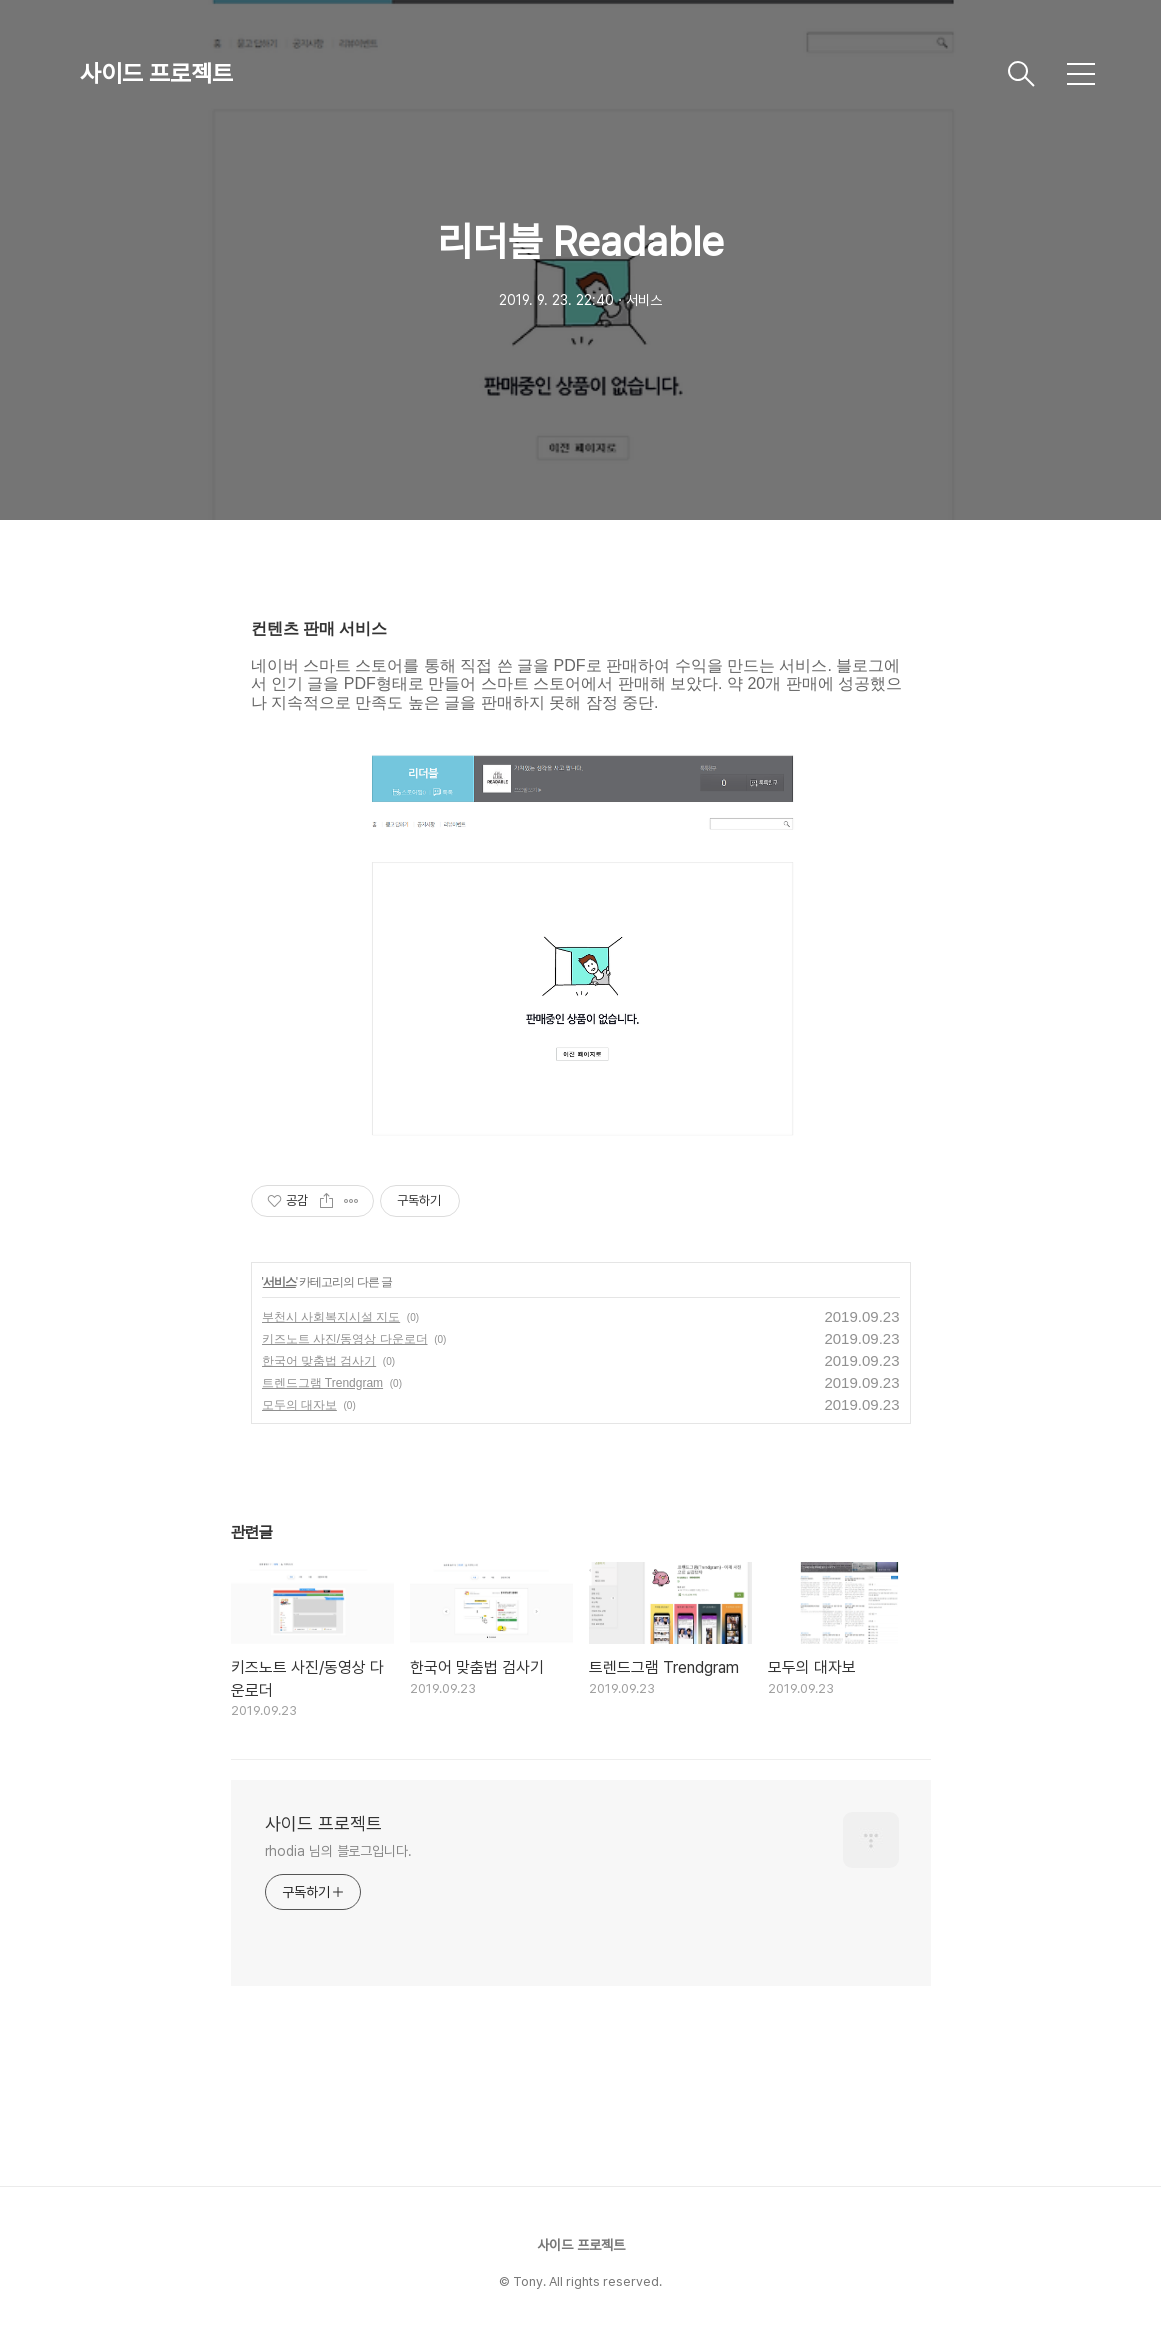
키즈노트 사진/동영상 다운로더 (345, 1339)
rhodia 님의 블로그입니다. (338, 1851)
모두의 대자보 (299, 1405)
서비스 (279, 1282)
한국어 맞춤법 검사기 (319, 1361)
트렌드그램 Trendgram (323, 1383)
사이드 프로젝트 (156, 73)
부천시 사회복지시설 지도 (331, 1317)
